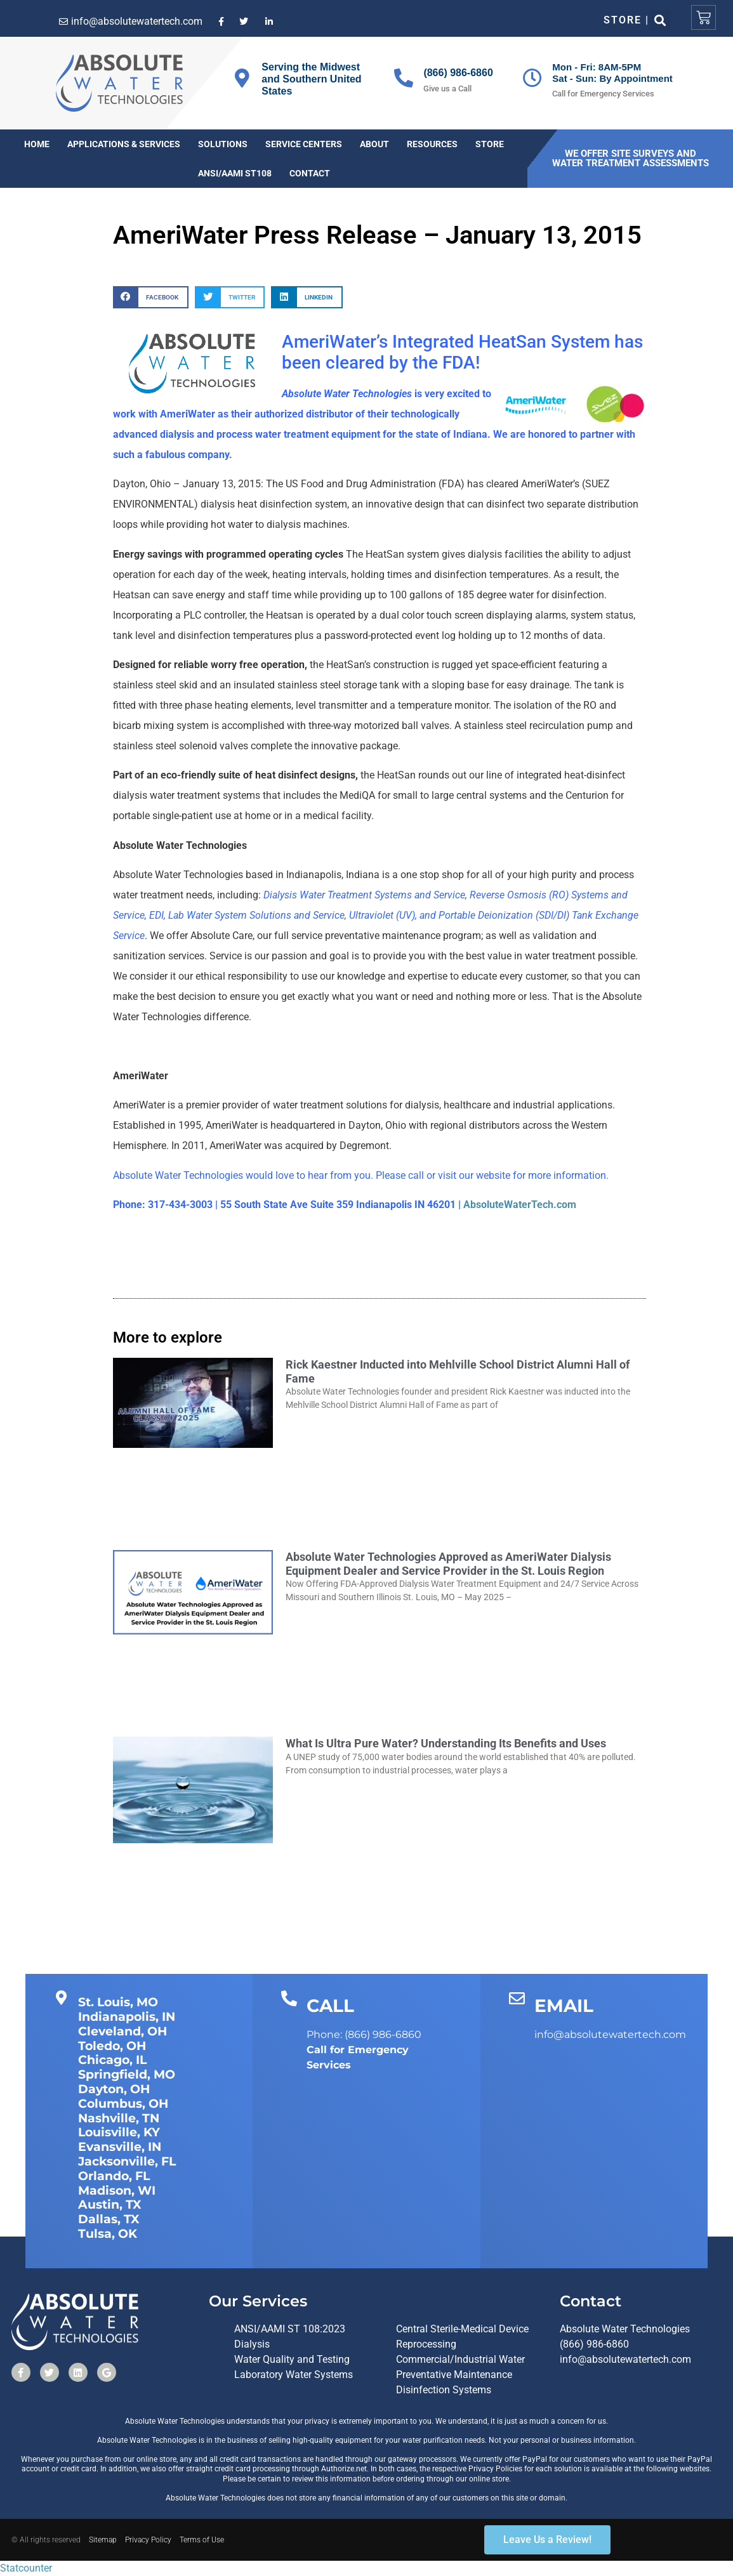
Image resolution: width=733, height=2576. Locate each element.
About (374, 144)
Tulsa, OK (107, 2233)
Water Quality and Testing (292, 2359)
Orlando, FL (114, 2176)
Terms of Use (202, 2539)
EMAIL (563, 2005)
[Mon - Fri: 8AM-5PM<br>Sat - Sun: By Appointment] (532, 78)
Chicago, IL (112, 2060)
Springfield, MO (126, 2074)
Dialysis (252, 2344)
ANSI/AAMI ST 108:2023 (289, 2329)
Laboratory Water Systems (293, 2375)
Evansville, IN (119, 2146)
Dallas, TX (109, 2219)
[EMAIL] (517, 1998)
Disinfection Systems (443, 2390)
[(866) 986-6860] (403, 78)
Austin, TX (110, 2204)
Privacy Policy (148, 2539)
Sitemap (103, 2539)
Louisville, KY (119, 2132)
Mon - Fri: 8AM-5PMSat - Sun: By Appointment (612, 73)
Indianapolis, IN (126, 2016)
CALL (330, 2005)
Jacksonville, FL (127, 2161)
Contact (309, 173)
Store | (627, 20)
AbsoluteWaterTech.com (519, 1205)
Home (37, 144)
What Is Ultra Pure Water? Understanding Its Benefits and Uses (446, 1743)
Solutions (223, 144)
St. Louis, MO (118, 2002)
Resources (432, 144)
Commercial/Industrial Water (460, 2359)
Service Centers (303, 144)
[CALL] (289, 1998)
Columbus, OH (123, 2103)
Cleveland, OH (122, 2031)
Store (489, 144)
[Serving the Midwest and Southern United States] (241, 78)
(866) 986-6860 (457, 72)
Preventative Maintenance (454, 2375)
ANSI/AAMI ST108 (235, 173)
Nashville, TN (118, 2118)
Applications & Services (123, 144)
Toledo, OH (112, 2046)
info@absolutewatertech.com (625, 2359)
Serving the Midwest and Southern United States (311, 79)
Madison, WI (116, 2190)
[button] (659, 20)
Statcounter (26, 2568)
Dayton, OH (114, 2089)
